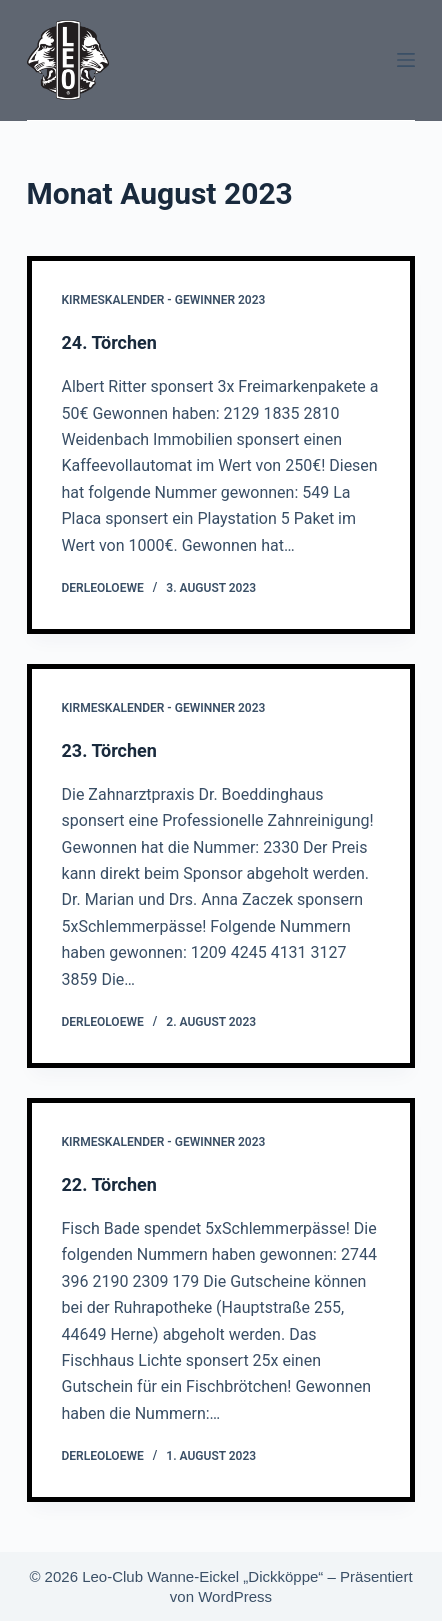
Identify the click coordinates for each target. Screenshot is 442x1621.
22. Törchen (109, 1184)
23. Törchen (109, 750)
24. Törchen (109, 342)
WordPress (235, 1596)
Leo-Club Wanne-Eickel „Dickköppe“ (202, 1576)
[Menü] (406, 60)
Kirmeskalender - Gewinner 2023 (164, 300)
